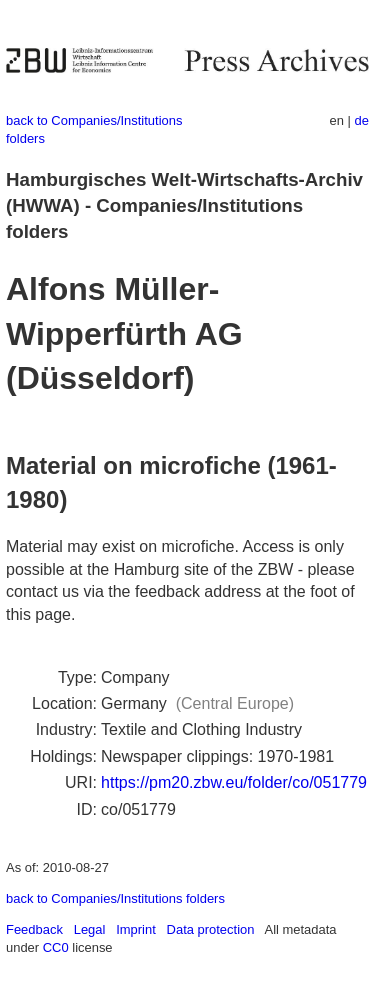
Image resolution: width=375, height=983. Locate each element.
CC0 (56, 947)
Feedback (34, 929)
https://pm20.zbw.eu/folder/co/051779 (234, 782)
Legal (90, 929)
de (362, 120)
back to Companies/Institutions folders (115, 898)
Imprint (136, 929)
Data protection (211, 929)
